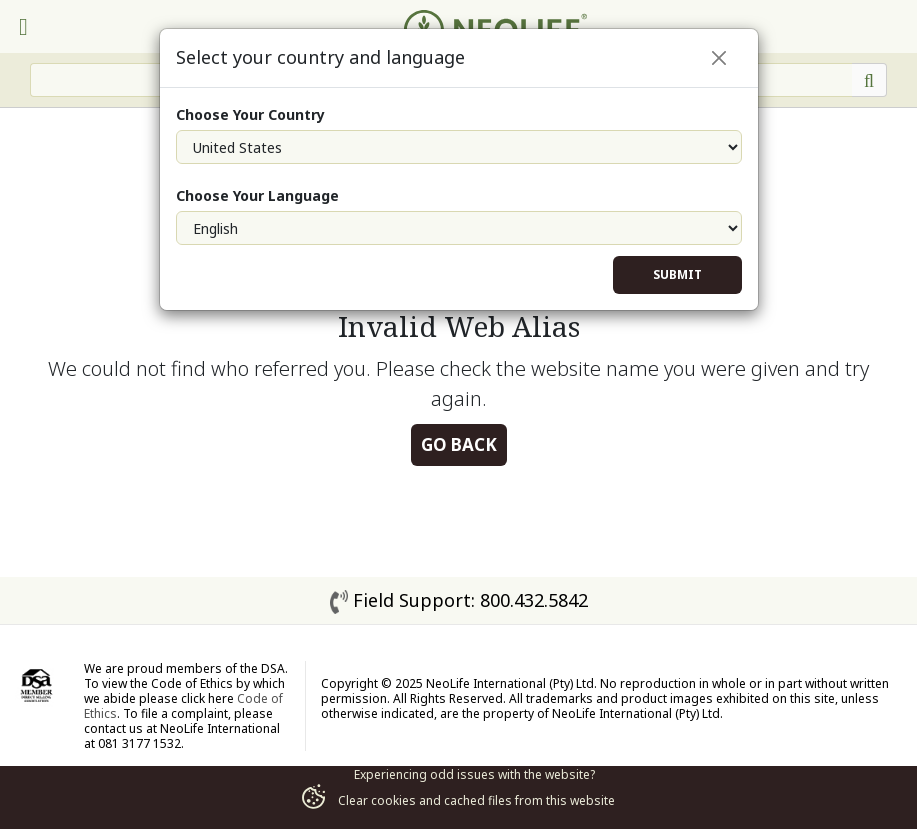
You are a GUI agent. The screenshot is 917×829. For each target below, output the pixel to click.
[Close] (719, 58)
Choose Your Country (250, 114)
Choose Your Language (257, 195)
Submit (677, 274)
